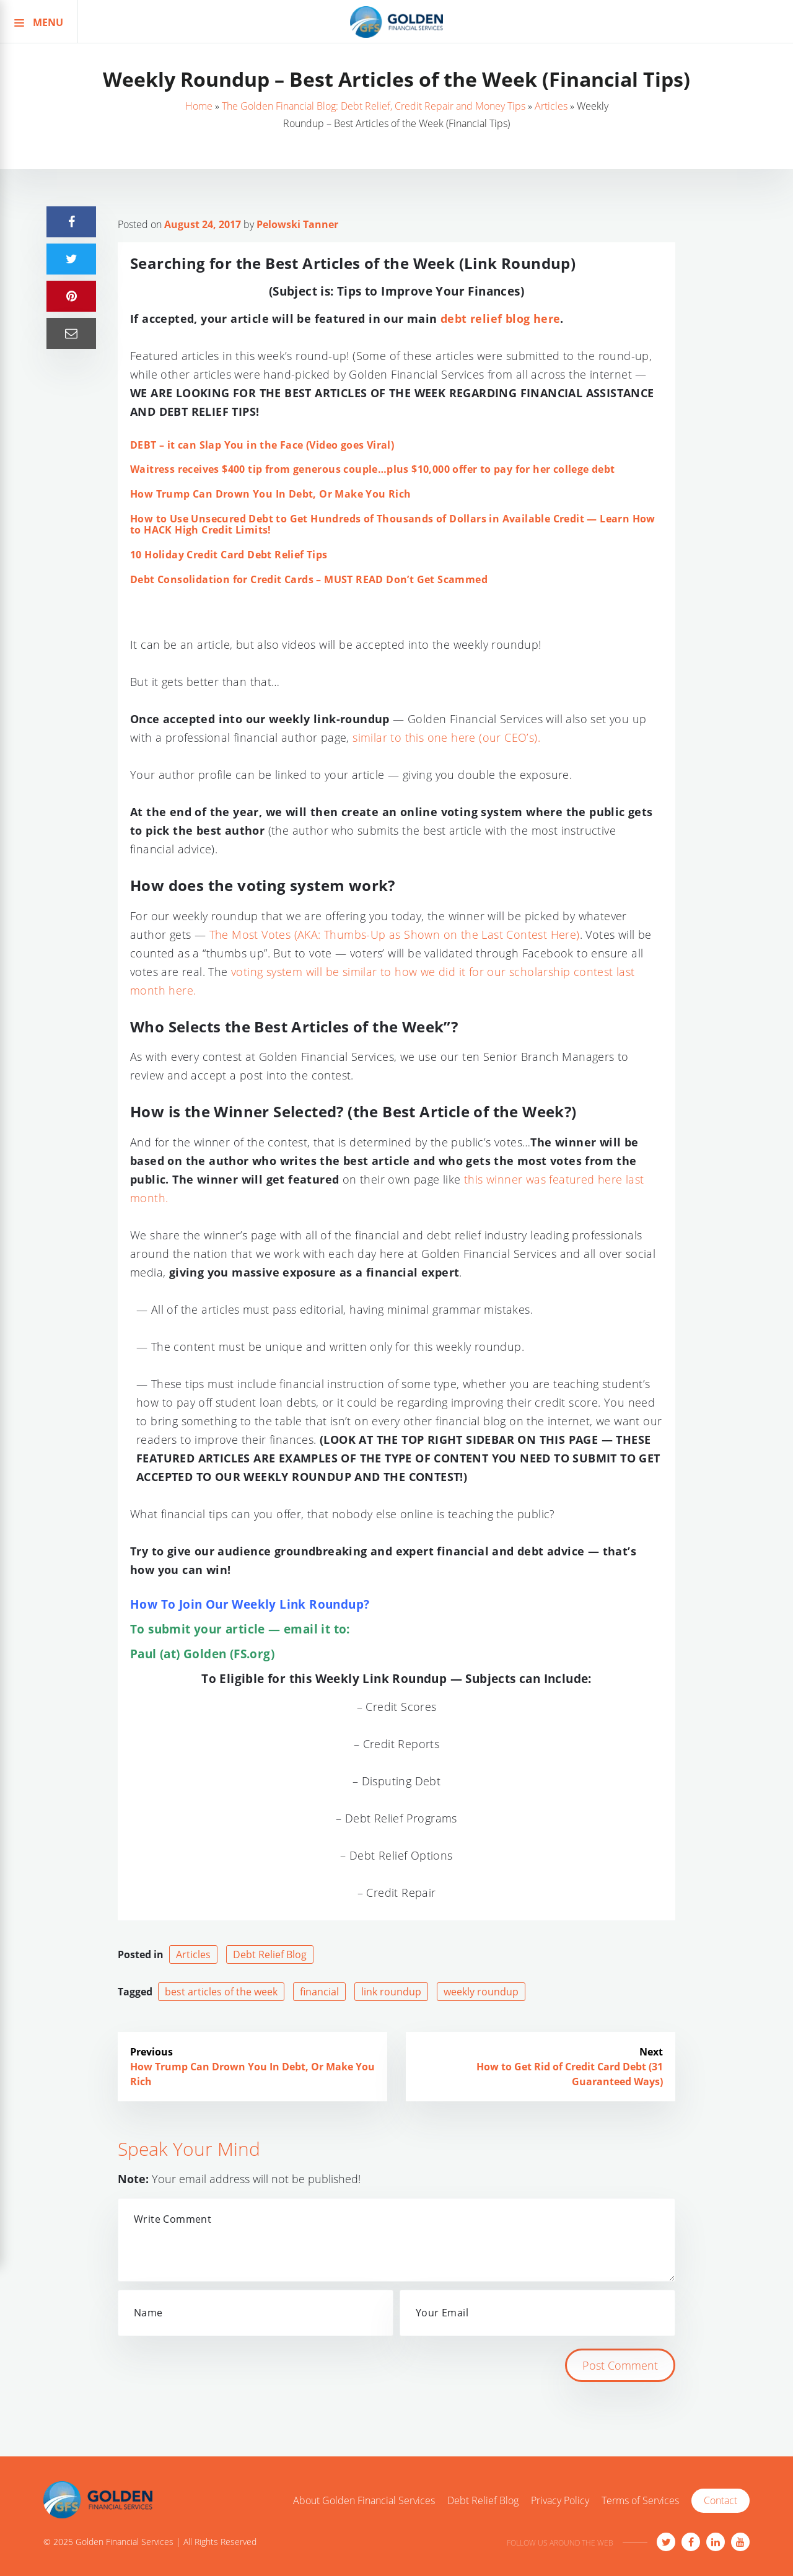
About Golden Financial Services (364, 2501)
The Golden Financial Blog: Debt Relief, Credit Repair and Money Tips (373, 106)
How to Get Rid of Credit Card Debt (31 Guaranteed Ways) (569, 2074)
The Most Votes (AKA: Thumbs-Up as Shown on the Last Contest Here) (394, 934)
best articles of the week (221, 1991)
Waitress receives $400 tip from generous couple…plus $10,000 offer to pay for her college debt (372, 469)
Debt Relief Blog (270, 1954)
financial (319, 1991)
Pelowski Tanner (297, 224)
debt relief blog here (500, 318)
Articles (551, 106)
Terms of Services (640, 2501)
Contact (720, 2500)
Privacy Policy (560, 2501)
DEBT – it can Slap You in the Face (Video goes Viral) (262, 445)
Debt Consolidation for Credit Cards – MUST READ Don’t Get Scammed (309, 579)
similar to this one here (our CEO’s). (446, 737)
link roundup (391, 1991)
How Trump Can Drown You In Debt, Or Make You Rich (270, 494)
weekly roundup (481, 1991)
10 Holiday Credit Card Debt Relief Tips (229, 554)
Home (198, 106)
